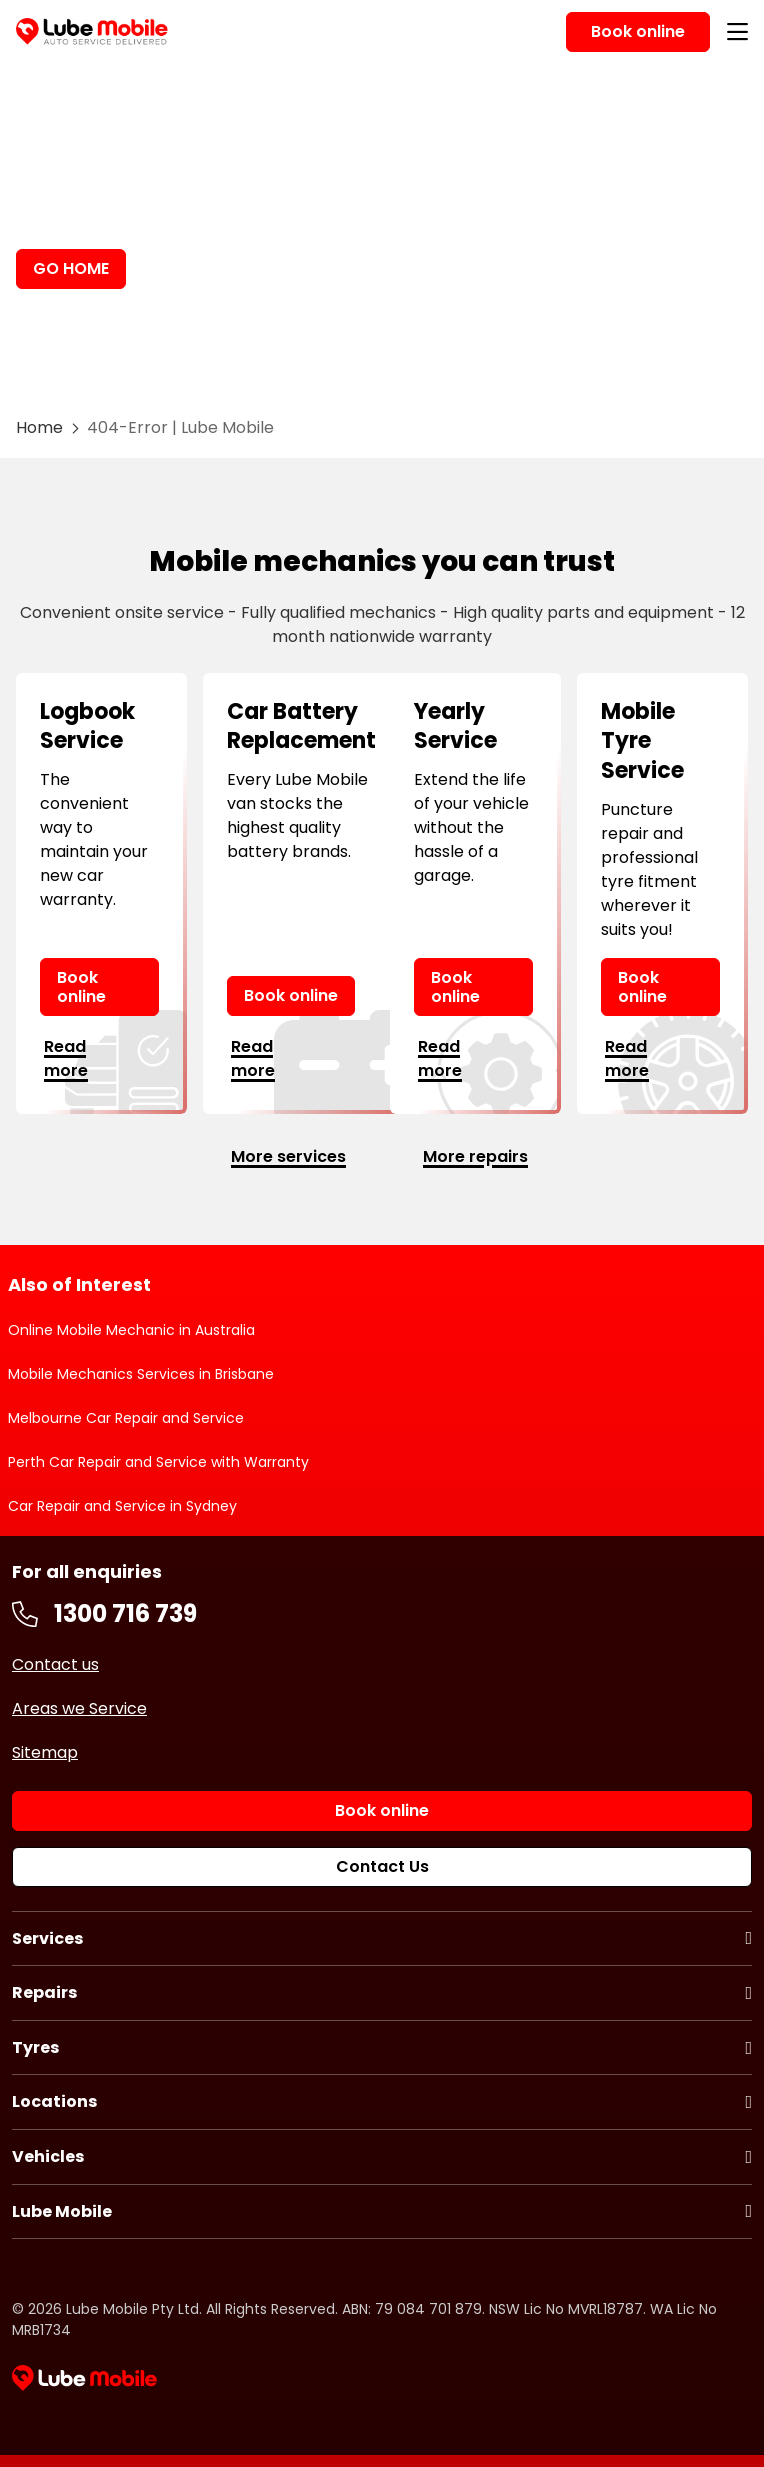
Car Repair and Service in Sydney (122, 1506)
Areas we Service (79, 1708)
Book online (81, 987)
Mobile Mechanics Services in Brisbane (141, 1374)
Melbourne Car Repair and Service (126, 1418)
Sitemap (45, 1752)
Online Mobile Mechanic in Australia (131, 1330)
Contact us (55, 1664)
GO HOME (71, 268)
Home (39, 427)
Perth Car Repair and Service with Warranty (158, 1462)
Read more (66, 1058)
